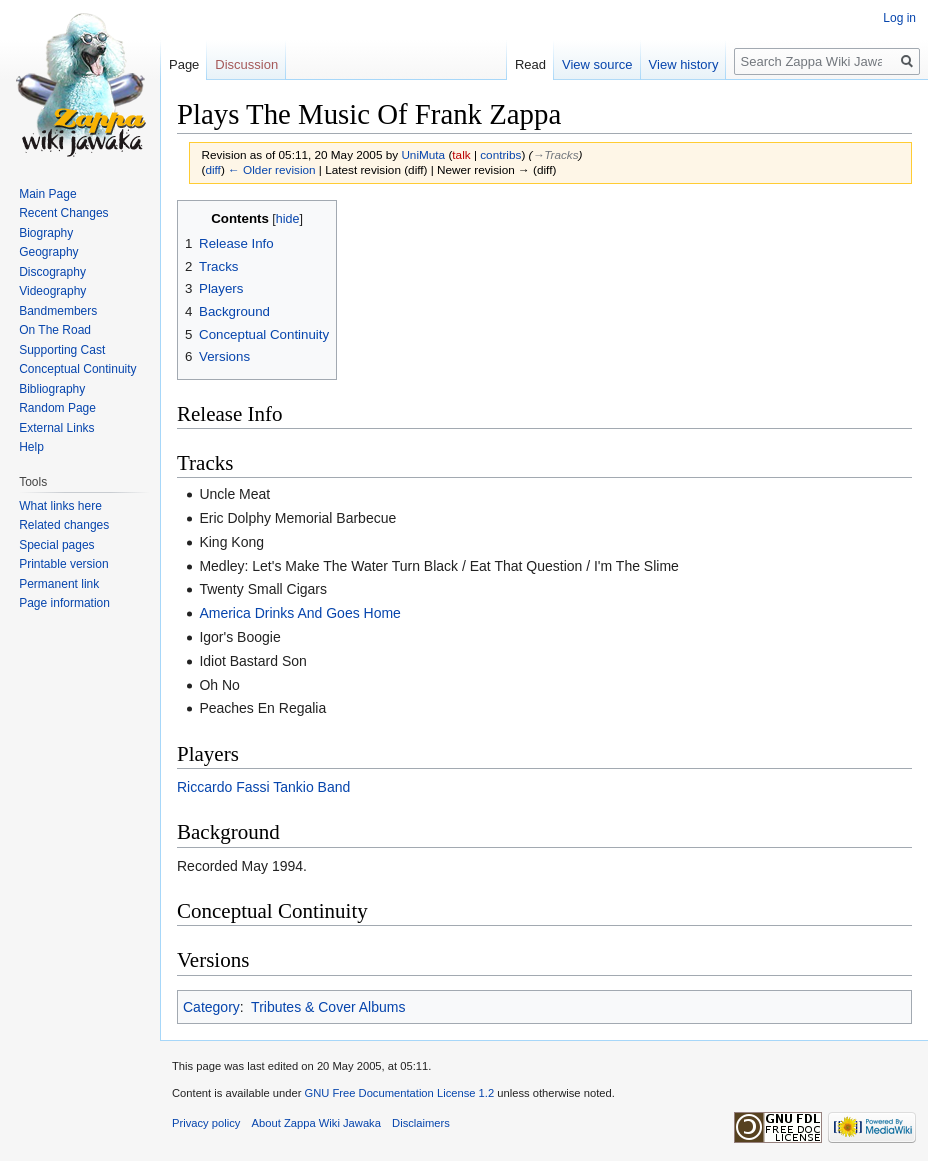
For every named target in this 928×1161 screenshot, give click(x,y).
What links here (60, 506)
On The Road (55, 330)
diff (212, 169)
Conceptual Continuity (77, 369)
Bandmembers (58, 311)
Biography (46, 233)
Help (31, 447)
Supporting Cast (62, 350)
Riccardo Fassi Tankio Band (263, 787)
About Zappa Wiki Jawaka (316, 1123)
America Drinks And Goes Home (300, 613)
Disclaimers (421, 1123)
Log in (899, 18)
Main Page (47, 194)
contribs (500, 154)
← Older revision (272, 169)
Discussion (246, 64)
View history (684, 64)
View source (597, 64)
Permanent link (59, 584)
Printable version (63, 564)
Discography (52, 272)
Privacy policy (206, 1123)
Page (184, 64)
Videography (52, 291)
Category (211, 1007)
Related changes (64, 525)
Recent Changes (63, 213)
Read (530, 64)
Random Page (57, 408)
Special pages (56, 545)
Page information (64, 603)
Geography (48, 252)
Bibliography (52, 389)
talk (461, 154)
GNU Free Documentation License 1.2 (399, 1093)
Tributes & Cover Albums (328, 1007)
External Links (56, 428)
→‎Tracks (555, 154)
